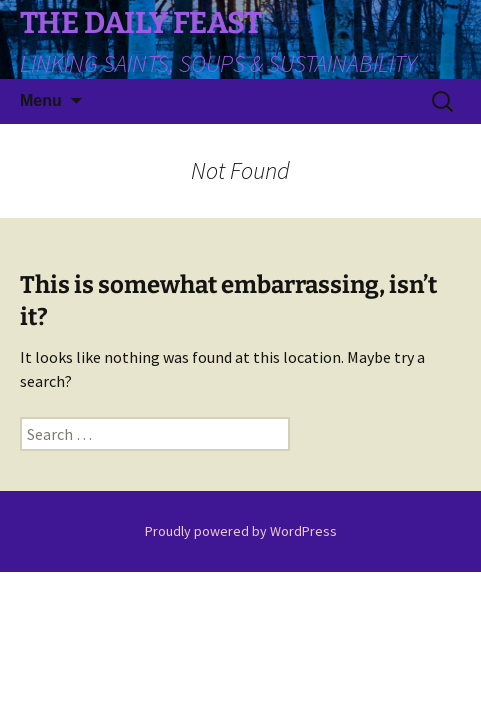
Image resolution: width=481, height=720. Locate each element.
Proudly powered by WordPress (241, 531)
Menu (41, 100)
